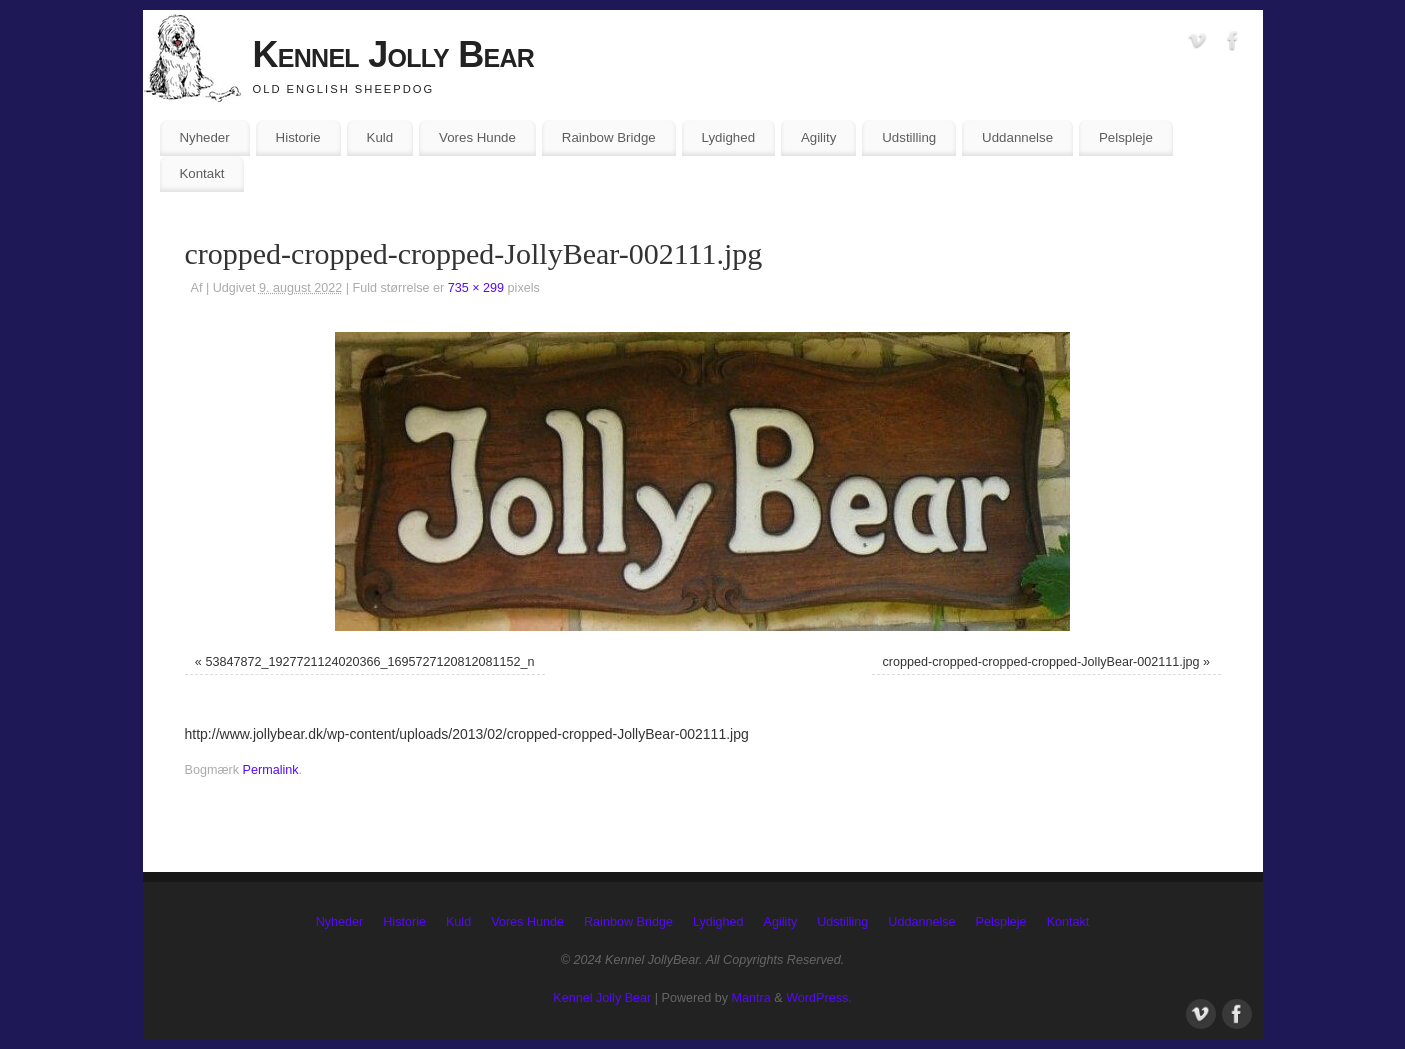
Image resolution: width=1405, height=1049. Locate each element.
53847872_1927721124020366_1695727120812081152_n (369, 662)
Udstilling (909, 137)
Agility (818, 137)
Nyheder (204, 137)
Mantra (751, 998)
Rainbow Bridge (609, 137)
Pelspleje (1126, 137)
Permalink (271, 770)
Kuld (380, 137)
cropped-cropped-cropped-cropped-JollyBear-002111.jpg (1040, 662)
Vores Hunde (477, 137)
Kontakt (201, 173)
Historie (298, 137)
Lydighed (728, 137)
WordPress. (819, 998)
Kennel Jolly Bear (394, 54)
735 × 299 (476, 288)
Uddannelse (1017, 137)
